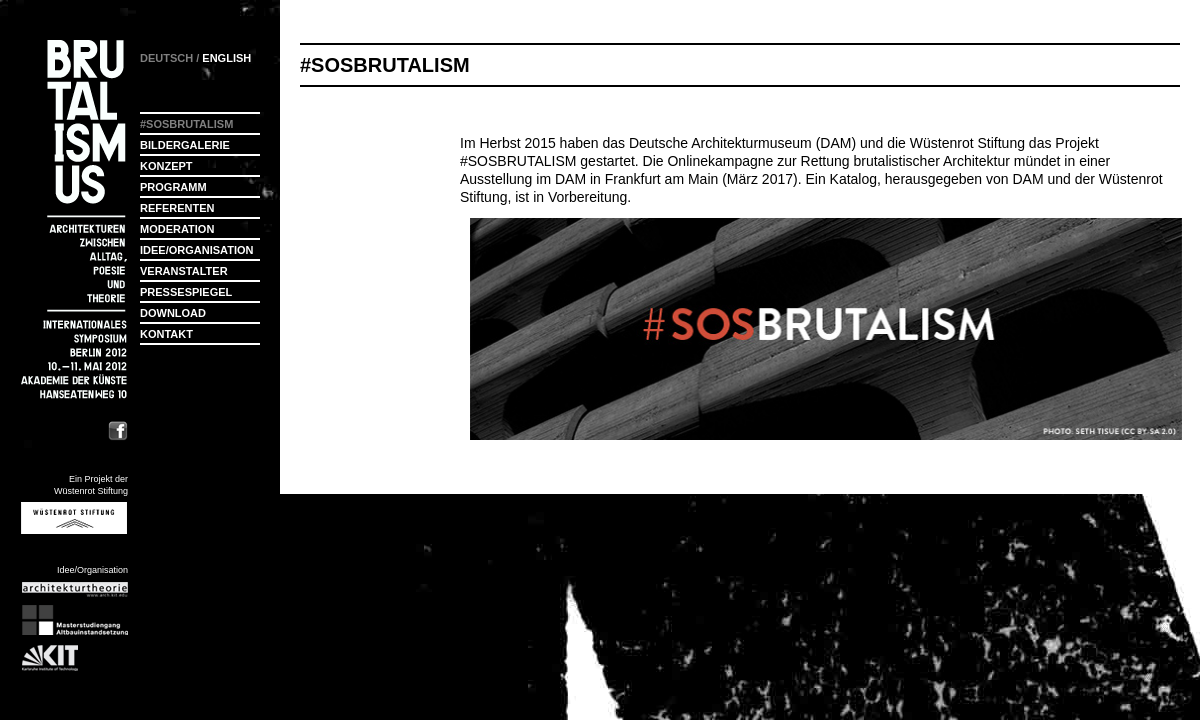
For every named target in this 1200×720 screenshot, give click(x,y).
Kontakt (166, 334)
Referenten (177, 208)
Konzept (166, 166)
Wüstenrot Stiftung (967, 143)
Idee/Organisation (196, 250)
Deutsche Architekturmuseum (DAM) (742, 143)
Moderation (177, 229)
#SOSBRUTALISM (518, 161)
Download (173, 313)
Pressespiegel (186, 292)
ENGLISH (226, 58)
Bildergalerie (185, 145)
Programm (173, 187)
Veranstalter (184, 271)
